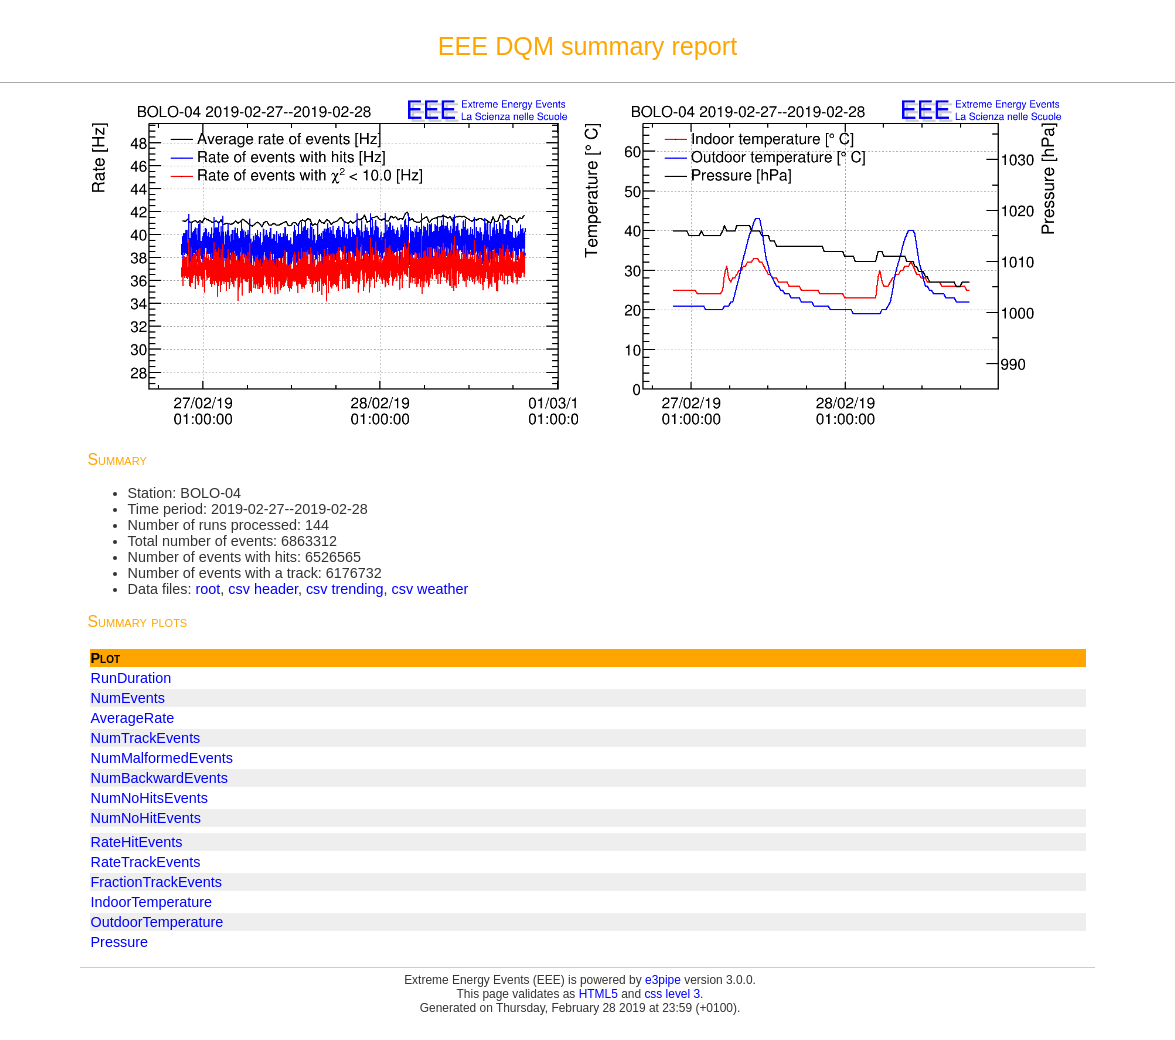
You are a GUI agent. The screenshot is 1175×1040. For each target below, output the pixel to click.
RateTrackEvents (146, 862)
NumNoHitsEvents (150, 798)
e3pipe (663, 980)
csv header (263, 589)
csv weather (430, 589)
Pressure (120, 942)
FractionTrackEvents (156, 882)
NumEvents (128, 698)
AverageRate (133, 718)
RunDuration (131, 678)
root (207, 589)
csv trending (345, 589)
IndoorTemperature (152, 902)
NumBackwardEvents (160, 778)
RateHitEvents (137, 842)
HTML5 (598, 994)
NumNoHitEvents (146, 818)
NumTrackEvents (146, 738)
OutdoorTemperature (157, 922)
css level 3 (672, 994)
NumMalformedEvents (162, 758)
